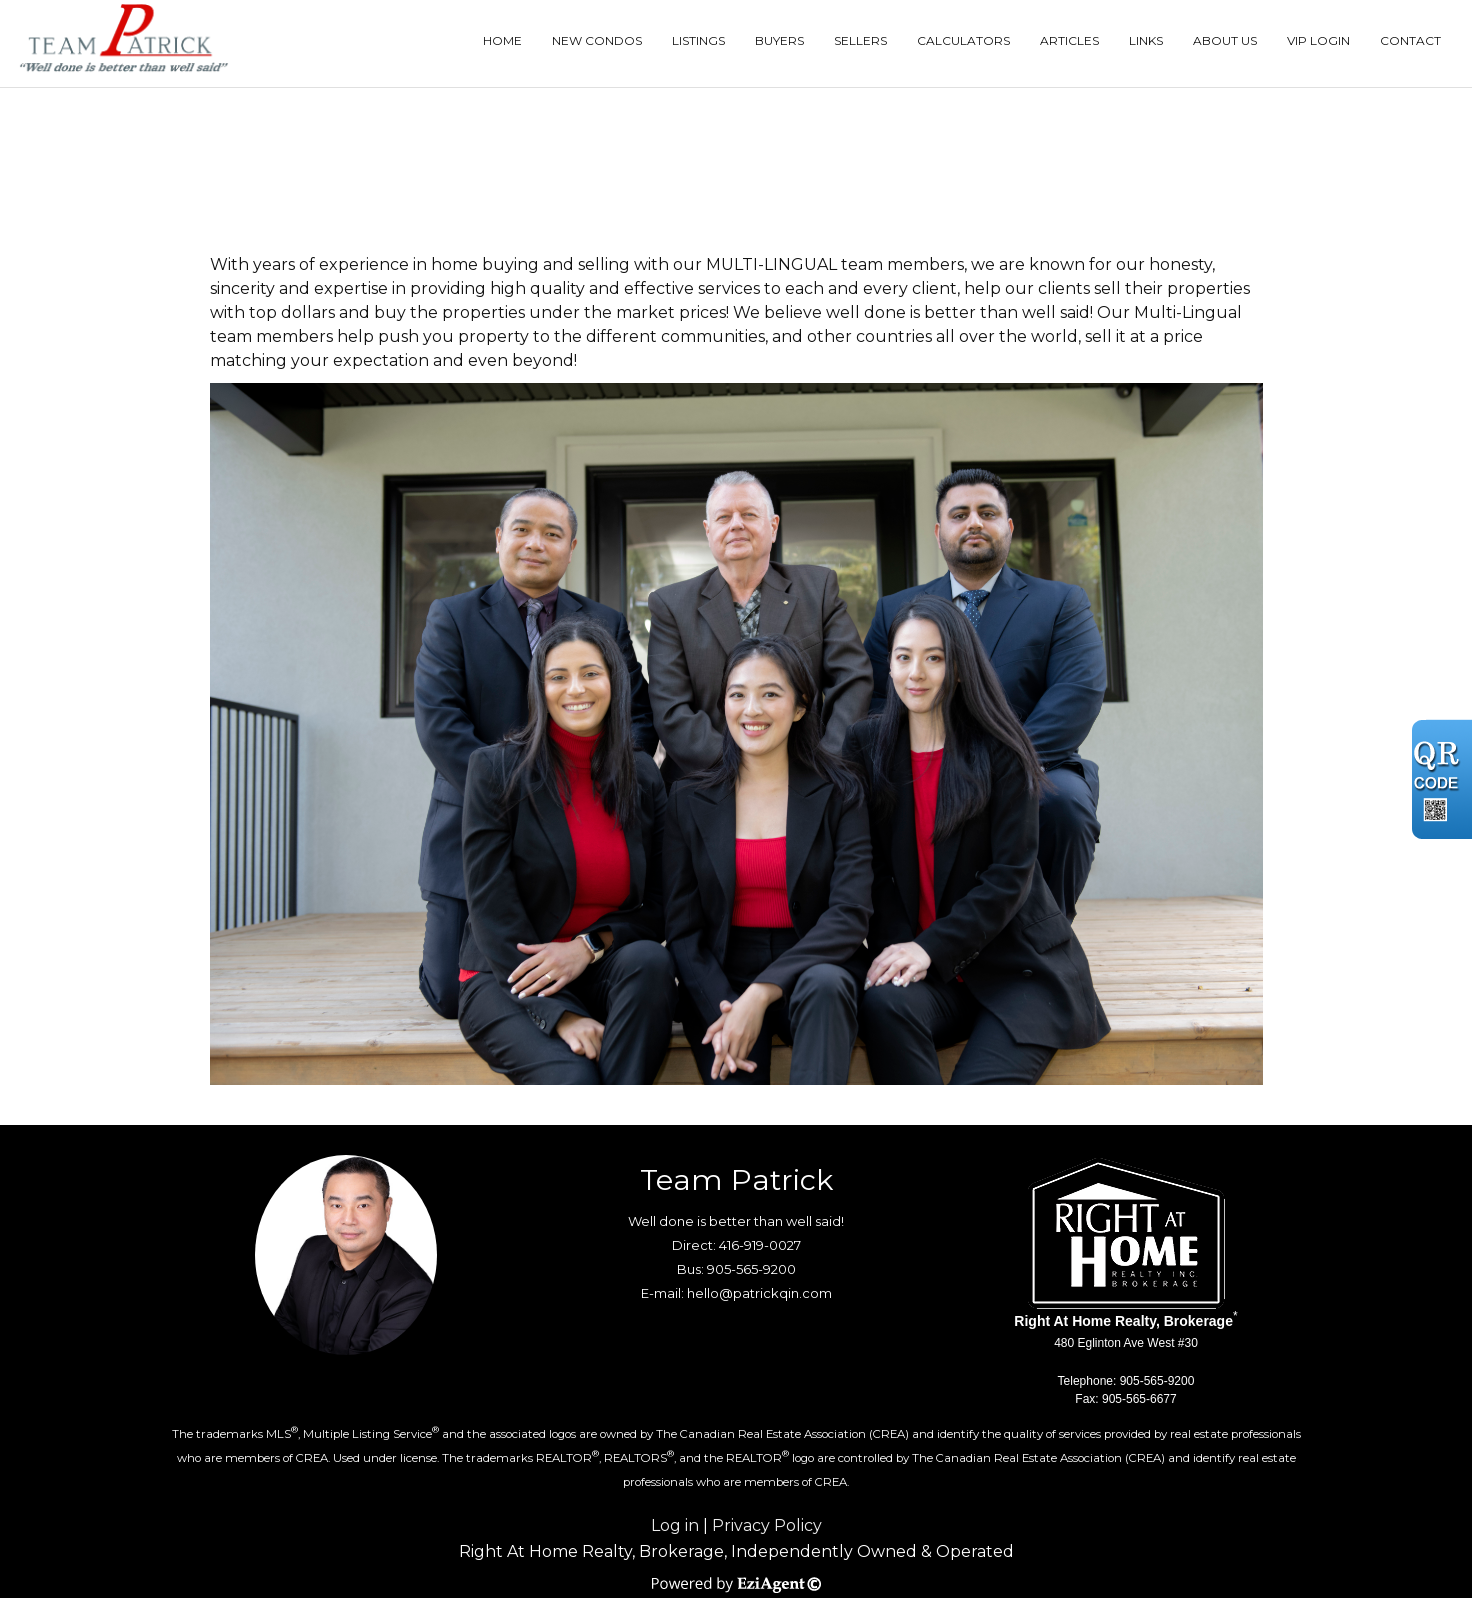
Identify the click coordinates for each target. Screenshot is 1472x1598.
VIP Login (1318, 40)
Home (502, 40)
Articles (1069, 40)
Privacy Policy (767, 1525)
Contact (1410, 40)
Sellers (860, 40)
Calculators (963, 40)
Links (1146, 40)
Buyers (779, 40)
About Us (1225, 40)
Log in (675, 1525)
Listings (698, 40)
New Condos (597, 40)
